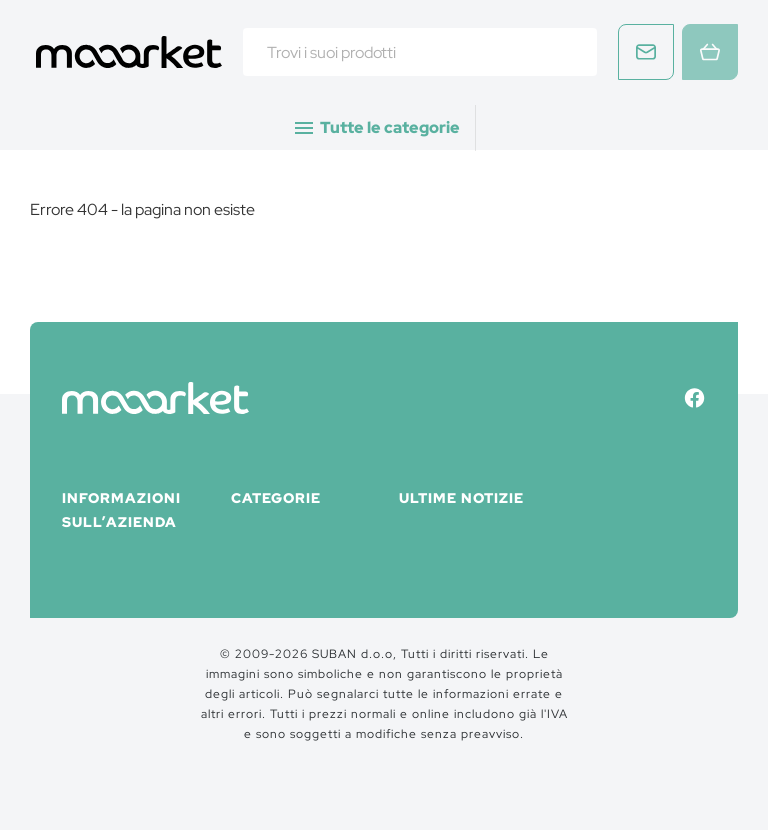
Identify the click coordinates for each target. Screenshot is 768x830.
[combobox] (420, 52)
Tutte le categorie (376, 128)
